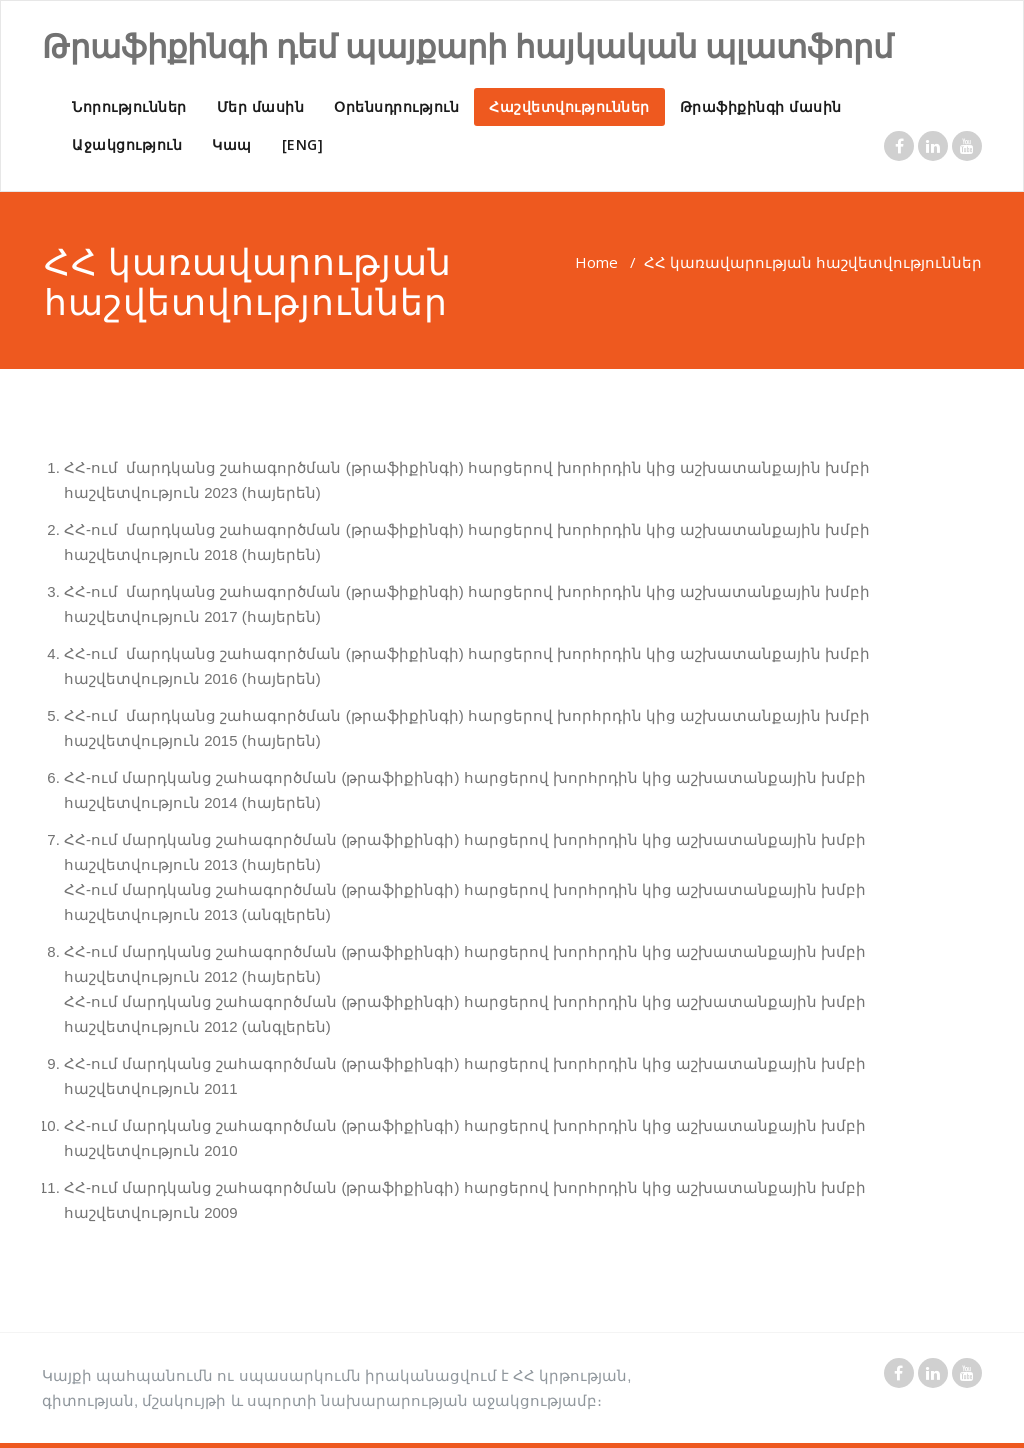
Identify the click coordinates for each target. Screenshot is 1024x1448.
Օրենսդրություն (396, 106)
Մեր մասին (261, 106)
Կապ (232, 144)
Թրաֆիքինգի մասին (761, 106)
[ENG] (303, 144)
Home (596, 262)
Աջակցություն (127, 144)
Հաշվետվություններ (569, 106)
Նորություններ (129, 106)
